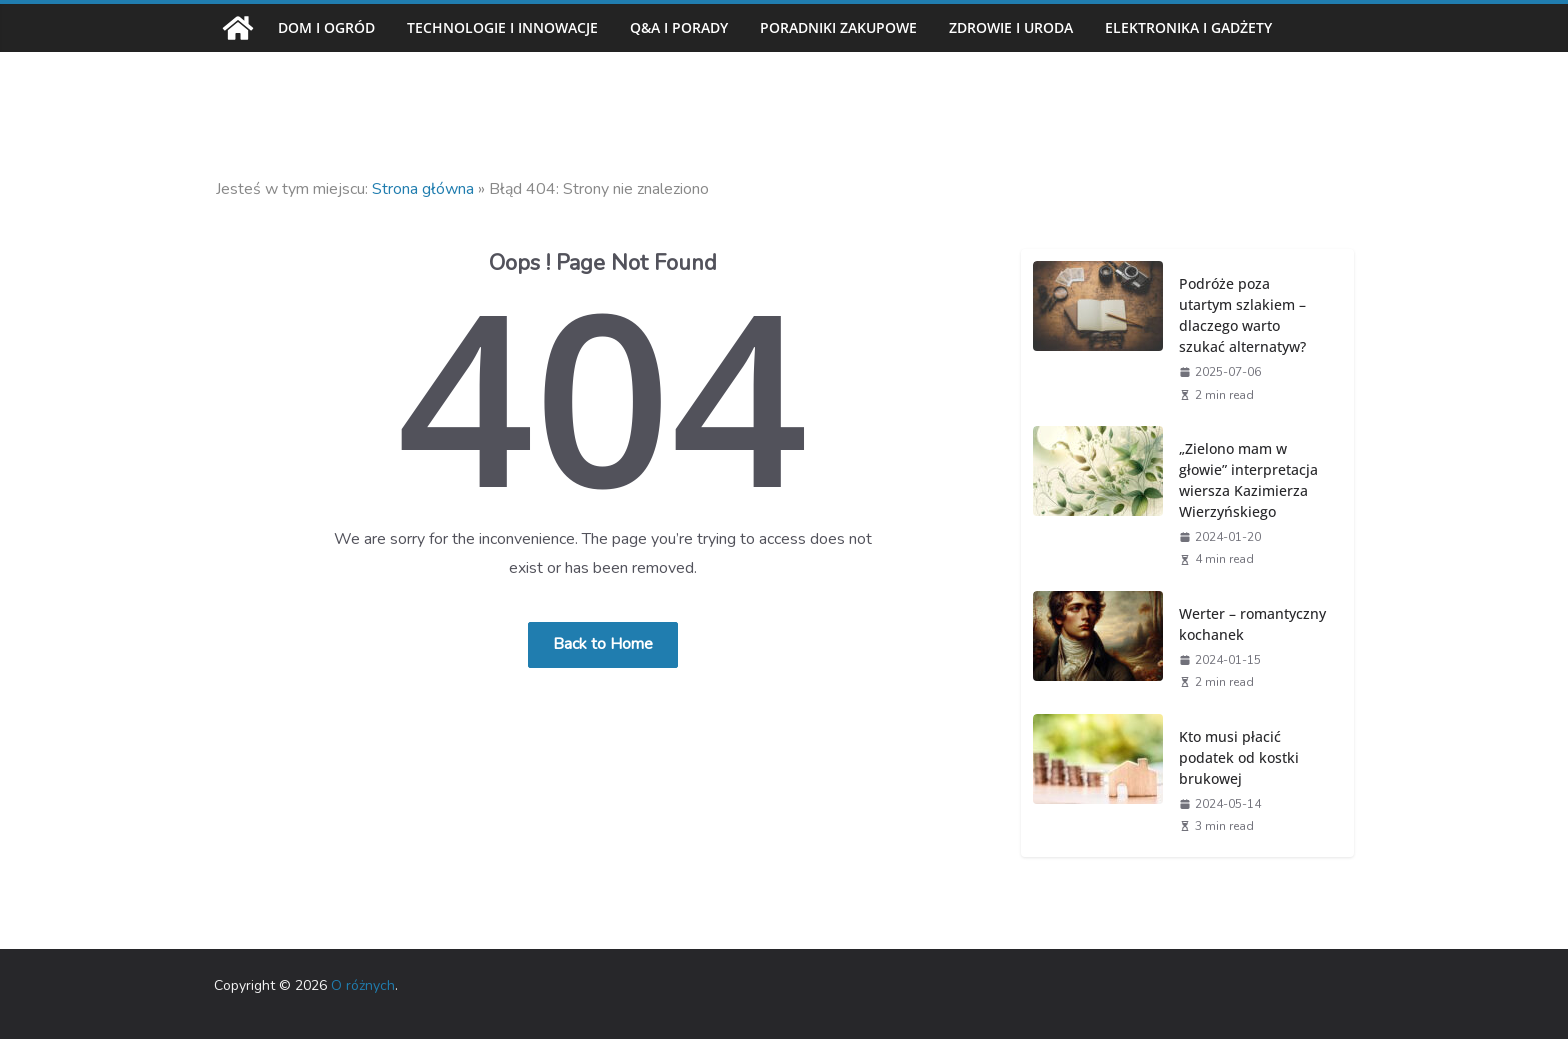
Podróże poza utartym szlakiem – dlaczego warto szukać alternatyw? (1242, 315)
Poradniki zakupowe (838, 27)
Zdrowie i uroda (1011, 27)
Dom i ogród (326, 27)
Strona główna (423, 189)
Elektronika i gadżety (1188, 27)
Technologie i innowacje (502, 27)
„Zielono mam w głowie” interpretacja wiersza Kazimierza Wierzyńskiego (1248, 480)
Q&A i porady (679, 27)
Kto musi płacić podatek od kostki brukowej (1239, 757)
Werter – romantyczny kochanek (1252, 624)
